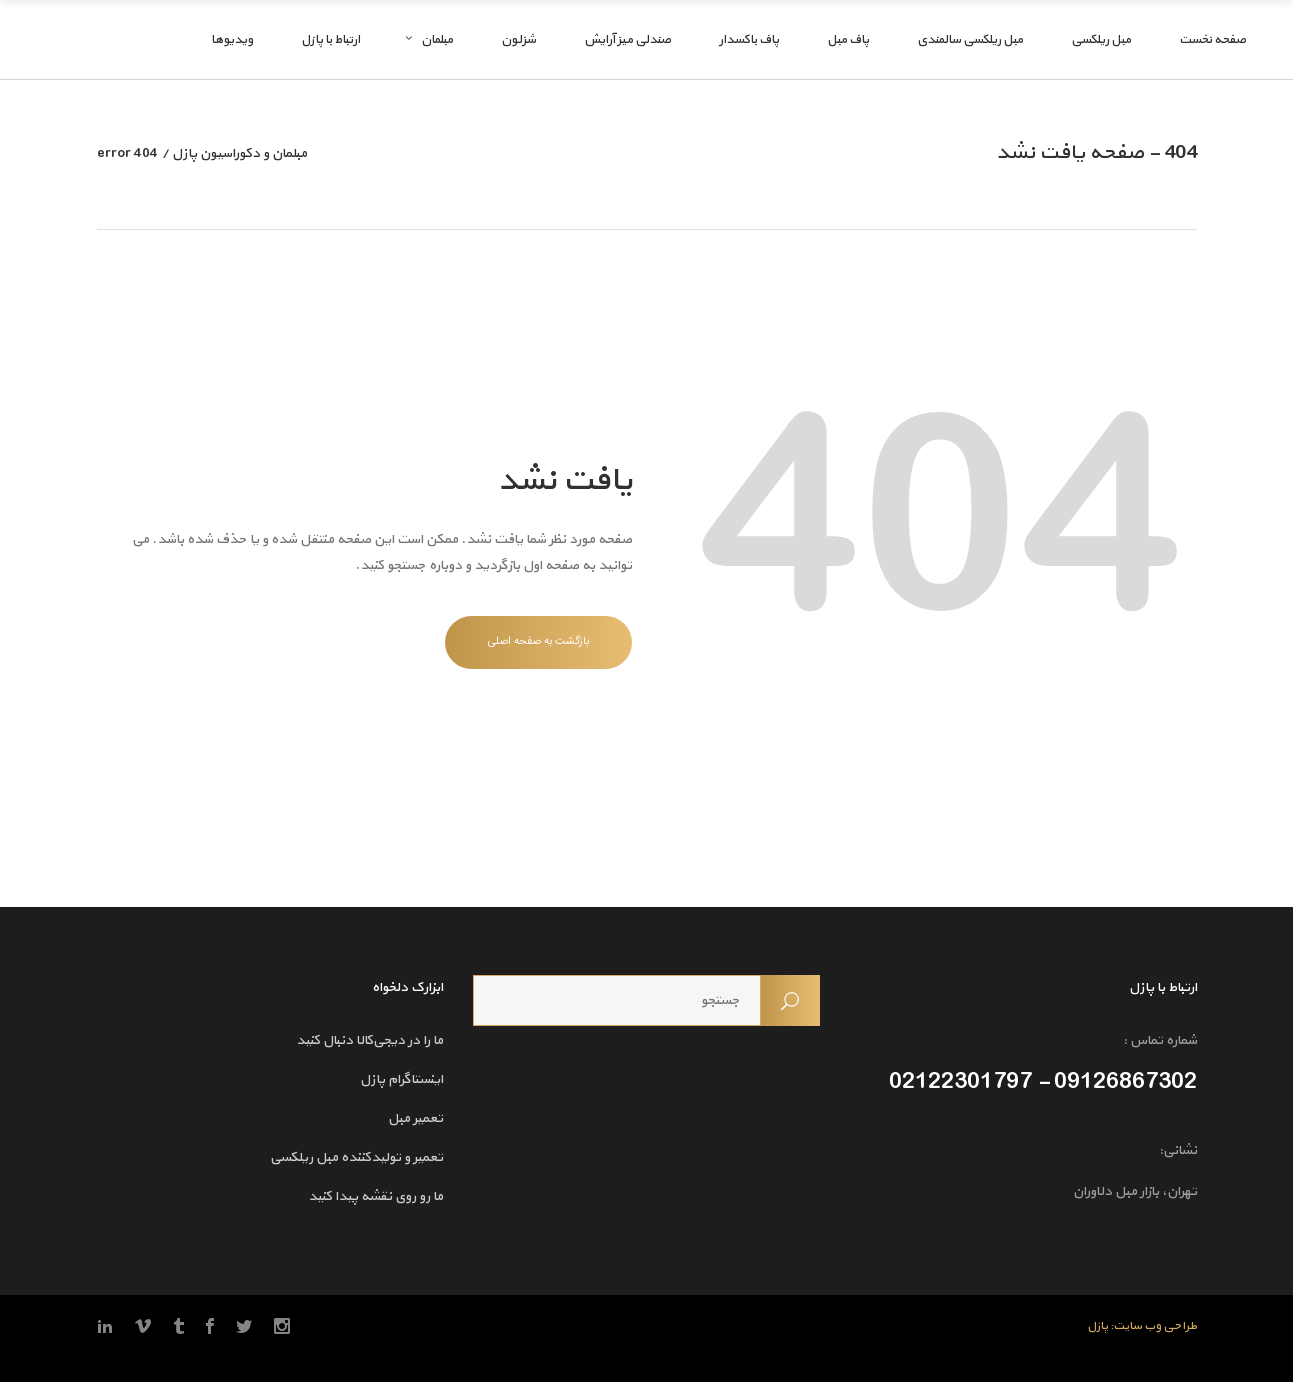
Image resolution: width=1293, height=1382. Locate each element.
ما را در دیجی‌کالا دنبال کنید (369, 1040)
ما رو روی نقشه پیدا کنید (375, 1196)
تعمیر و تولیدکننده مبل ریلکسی (356, 1157)
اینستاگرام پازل (401, 1079)
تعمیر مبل (415, 1118)
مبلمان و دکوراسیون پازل (239, 154)
